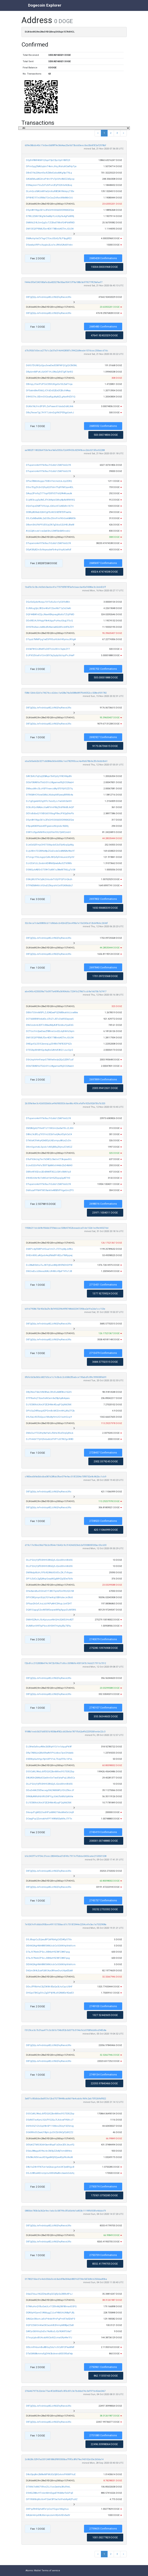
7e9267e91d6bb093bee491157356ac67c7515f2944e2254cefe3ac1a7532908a (65, 1924)
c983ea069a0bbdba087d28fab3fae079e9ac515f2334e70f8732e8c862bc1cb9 (65, 1476)
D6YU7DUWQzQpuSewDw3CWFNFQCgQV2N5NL (51, 365)
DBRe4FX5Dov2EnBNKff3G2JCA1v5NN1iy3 (48, 1171)
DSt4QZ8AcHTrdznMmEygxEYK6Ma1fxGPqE (49, 2493)
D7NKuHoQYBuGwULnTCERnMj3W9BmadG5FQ (51, 2306)
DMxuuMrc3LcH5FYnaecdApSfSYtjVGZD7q (49, 788)
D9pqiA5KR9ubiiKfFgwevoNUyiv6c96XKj (47, 826)
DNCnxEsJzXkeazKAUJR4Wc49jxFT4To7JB (49, 1271)
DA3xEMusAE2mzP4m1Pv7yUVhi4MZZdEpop (50, 179)
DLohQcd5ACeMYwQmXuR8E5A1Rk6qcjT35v (50, 191)
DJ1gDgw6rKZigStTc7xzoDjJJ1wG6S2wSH (49, 801)
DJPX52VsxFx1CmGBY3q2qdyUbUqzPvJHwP (50, 655)
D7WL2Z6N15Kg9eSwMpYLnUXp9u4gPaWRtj (50, 216)
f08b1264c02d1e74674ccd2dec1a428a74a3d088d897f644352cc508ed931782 (66, 693)
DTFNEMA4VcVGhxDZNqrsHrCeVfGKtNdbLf (49, 885)
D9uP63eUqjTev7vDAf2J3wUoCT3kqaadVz (49, 1159)
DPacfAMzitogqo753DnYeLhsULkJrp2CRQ (49, 481)
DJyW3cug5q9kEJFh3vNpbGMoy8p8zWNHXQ (50, 499)
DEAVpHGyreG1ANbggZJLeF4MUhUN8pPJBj (50, 2312)
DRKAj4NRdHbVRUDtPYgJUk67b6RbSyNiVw (49, 1796)
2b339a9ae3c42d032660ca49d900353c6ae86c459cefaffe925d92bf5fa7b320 (65, 1103)
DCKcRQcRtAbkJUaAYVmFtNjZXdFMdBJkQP (50, 807)
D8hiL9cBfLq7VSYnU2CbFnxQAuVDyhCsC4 (49, 1134)
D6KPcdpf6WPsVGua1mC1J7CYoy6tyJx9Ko (49, 1249)
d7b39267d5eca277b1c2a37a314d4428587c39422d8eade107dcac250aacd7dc (66, 350)
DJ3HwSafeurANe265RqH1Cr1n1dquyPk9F (49, 1746)
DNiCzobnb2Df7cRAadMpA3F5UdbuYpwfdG (49, 1025)
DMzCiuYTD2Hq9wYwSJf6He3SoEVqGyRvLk (49, 1433)
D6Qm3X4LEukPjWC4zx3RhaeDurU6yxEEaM (49, 1970)
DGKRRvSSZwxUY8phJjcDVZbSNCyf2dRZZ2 (49, 2132)
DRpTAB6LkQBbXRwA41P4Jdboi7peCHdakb (49, 1752)
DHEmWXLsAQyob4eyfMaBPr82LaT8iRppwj (49, 1255)
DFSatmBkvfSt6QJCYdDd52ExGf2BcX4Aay (48, 390)
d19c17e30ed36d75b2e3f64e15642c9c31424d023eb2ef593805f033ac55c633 (65, 1545)
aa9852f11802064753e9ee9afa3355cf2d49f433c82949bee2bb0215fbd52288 (65, 450)
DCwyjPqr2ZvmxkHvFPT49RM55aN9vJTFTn (49, 1818)
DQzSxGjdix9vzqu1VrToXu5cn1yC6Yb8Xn (48, 602)
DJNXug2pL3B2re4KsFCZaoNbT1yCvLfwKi (48, 608)
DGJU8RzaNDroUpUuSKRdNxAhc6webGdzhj (50, 2173)
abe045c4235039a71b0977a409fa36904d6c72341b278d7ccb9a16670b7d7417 (65, 991)
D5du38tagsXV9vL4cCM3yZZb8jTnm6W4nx (49, 2151)
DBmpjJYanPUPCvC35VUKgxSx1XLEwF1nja (49, 384)
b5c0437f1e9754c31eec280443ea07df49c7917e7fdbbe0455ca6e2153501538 (65, 1856)
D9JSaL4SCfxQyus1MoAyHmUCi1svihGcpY (49, 1417)
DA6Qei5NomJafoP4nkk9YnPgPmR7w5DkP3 (50, 2318)
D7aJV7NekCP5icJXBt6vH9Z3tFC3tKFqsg (48, 1952)
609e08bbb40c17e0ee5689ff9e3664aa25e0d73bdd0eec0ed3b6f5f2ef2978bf (65, 145)
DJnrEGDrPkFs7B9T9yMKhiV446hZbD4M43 (49, 1165)
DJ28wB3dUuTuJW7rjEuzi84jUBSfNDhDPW (49, 1265)
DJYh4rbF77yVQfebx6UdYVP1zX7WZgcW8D (49, 1439)
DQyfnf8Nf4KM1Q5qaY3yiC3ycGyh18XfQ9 (48, 160)
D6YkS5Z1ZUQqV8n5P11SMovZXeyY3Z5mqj (50, 2126)
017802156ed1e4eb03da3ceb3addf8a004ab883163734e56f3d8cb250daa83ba (66, 2279)
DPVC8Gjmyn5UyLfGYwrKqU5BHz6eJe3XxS (49, 1597)
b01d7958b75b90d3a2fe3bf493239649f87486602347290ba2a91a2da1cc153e (65, 1309)
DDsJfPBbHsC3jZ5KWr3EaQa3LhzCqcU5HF (49, 1986)
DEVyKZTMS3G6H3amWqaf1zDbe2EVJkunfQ (50, 2144)
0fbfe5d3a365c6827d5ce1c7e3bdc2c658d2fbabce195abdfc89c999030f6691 (66, 1377)
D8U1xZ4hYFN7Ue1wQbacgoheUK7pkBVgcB (50, 2167)
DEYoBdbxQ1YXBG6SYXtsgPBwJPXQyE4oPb (50, 813)
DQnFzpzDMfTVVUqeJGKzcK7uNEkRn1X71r (50, 506)
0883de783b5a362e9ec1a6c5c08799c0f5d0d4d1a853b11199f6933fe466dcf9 (65, 2210)
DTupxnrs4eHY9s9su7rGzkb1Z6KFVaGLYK (48, 465)
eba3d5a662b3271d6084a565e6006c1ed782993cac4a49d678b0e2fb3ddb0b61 (66, 761)
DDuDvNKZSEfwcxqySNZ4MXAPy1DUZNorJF (50, 1790)
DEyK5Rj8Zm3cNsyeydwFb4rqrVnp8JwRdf (48, 549)
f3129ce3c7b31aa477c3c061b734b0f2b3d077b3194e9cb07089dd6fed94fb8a (65, 2030)
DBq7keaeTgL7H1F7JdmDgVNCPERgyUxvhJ (50, 412)
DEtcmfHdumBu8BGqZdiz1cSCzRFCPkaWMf (50, 2347)
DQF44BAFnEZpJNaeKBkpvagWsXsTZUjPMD (50, 614)
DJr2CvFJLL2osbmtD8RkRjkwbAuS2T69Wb (49, 863)
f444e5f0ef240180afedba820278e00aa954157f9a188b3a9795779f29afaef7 (63, 282)
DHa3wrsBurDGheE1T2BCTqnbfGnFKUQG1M (50, 1591)
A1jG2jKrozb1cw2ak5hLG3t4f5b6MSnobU (48, 531)
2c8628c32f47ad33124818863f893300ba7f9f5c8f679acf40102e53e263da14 (64, 2459)
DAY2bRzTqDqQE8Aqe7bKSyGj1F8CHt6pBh (49, 776)
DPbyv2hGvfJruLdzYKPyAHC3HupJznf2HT (49, 1603)
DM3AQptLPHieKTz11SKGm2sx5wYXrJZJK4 (49, 1128)
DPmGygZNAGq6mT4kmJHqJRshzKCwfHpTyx (51, 166)
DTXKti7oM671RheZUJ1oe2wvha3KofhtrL (48, 2486)
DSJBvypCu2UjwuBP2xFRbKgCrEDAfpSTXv (49, 1939)
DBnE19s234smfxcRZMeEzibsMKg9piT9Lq (49, 172)
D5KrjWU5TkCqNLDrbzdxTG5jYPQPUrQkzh (49, 879)
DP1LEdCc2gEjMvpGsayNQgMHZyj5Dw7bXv (49, 1578)
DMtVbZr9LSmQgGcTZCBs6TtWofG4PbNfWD (50, 222)
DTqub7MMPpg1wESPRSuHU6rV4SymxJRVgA (51, 639)
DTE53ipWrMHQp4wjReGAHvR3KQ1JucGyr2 (49, 1050)
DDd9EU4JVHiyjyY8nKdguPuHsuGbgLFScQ (49, 620)
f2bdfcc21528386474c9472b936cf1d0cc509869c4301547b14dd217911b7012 (65, 1663)
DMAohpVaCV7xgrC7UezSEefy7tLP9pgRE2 (48, 238)
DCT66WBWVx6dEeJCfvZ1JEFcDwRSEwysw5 (49, 1019)
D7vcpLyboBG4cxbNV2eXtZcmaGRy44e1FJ (49, 2337)
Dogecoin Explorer (44, 5)
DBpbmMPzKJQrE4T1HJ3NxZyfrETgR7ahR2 (49, 371)
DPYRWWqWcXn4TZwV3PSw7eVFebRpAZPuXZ (51, 2499)
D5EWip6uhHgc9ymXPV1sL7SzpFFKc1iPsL (49, 1759)
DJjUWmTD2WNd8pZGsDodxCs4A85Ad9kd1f (50, 851)
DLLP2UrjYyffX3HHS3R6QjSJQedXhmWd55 (49, 1560)
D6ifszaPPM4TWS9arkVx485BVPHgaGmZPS (50, 1190)
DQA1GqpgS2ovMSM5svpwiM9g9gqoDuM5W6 (51, 1609)
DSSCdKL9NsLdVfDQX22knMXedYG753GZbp (50, 1771)
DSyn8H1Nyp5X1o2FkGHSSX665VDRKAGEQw (50, 210)
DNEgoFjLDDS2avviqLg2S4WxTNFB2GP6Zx (49, 1043)
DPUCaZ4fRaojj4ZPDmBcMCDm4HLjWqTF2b (50, 1410)
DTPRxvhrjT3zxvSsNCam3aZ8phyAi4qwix (48, 1398)
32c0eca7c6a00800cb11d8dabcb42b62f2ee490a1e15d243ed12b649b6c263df (66, 923)
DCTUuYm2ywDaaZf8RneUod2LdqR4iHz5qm (50, 1031)
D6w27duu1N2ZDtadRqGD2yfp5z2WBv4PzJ (49, 2294)
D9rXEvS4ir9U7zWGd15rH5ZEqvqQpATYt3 (48, 1178)
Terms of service (50, 2570)
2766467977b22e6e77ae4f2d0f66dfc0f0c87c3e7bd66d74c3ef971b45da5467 (65, 2391)
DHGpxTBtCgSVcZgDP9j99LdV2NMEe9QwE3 (49, 1992)
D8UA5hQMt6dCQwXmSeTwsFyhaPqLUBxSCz (50, 1777)
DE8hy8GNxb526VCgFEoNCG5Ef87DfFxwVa (48, 512)
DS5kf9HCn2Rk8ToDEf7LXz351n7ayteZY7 (48, 649)
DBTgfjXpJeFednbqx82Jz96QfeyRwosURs (48, 297)
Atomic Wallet (33, 2570)
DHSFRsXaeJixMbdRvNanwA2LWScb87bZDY (50, 627)
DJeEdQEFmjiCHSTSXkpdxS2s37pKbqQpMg (50, 844)
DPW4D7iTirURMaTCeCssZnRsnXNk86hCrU (49, 197)
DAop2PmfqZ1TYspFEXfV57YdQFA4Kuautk (49, 493)
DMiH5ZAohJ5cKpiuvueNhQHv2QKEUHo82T (50, 1619)
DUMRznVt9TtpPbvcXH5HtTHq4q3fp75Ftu (48, 1626)
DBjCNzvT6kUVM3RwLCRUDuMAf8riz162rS (49, 1392)
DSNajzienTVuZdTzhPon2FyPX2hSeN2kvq (49, 185)
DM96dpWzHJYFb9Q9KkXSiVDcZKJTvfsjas (49, 1572)
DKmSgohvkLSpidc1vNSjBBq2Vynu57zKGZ (49, 1147)
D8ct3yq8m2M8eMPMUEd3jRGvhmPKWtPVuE (51, 2474)
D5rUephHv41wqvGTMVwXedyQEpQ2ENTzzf (49, 1059)
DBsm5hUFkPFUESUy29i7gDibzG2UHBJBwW (50, 524)
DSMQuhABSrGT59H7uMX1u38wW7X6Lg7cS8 (50, 869)
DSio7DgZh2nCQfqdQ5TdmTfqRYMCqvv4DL (49, 487)
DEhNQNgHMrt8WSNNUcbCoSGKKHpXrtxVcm (51, 1945)
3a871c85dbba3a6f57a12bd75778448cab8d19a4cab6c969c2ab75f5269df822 (65, 2098)
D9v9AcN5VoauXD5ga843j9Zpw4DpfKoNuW (49, 2157)
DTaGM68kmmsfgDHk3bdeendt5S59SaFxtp (49, 2353)
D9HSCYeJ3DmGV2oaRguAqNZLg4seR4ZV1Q (50, 396)
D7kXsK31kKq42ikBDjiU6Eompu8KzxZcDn (48, 1140)
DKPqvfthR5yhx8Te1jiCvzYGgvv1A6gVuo (47, 2509)
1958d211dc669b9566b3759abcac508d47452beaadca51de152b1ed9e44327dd (66, 1228)
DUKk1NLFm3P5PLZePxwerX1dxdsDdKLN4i (49, 406)
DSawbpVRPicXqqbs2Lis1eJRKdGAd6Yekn (49, 244)
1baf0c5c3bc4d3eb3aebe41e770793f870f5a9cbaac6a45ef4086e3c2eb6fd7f (65, 587)
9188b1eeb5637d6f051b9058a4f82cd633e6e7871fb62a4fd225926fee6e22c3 (65, 1731)
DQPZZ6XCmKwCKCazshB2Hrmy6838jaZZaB (50, 2325)
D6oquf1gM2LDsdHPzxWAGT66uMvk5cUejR (50, 1812)
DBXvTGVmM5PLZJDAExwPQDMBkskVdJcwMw (52, 1012)
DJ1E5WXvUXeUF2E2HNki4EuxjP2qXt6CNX (48, 1404)
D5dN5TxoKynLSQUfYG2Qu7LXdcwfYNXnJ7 (49, 2119)
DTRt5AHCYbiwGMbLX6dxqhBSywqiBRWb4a (49, 794)
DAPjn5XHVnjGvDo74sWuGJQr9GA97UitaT (49, 2331)
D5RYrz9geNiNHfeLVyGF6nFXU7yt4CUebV (48, 832)
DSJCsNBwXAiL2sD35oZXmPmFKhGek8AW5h (51, 518)
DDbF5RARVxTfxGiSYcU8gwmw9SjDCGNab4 (49, 782)
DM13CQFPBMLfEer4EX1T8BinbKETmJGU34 (49, 228)
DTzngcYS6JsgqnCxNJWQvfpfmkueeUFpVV (50, 857)
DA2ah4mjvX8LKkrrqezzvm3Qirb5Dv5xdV (48, 2515)
